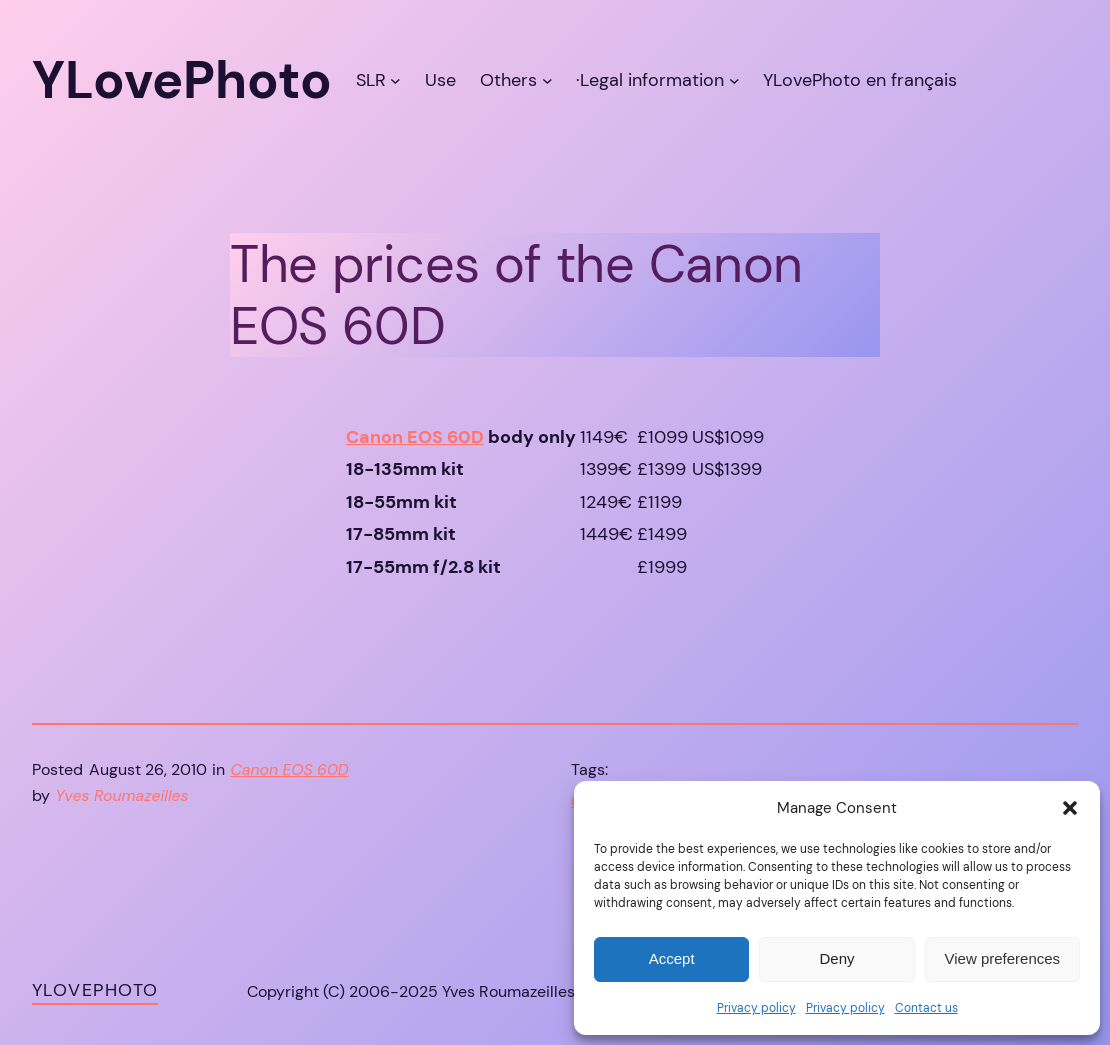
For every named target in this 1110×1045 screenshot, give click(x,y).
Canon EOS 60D (415, 437)
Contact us (926, 1008)
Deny (836, 958)
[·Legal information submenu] (734, 80)
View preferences (1003, 958)
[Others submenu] (547, 80)
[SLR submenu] (395, 80)
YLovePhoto (95, 990)
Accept (672, 958)
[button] (1070, 808)
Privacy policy (756, 1008)
